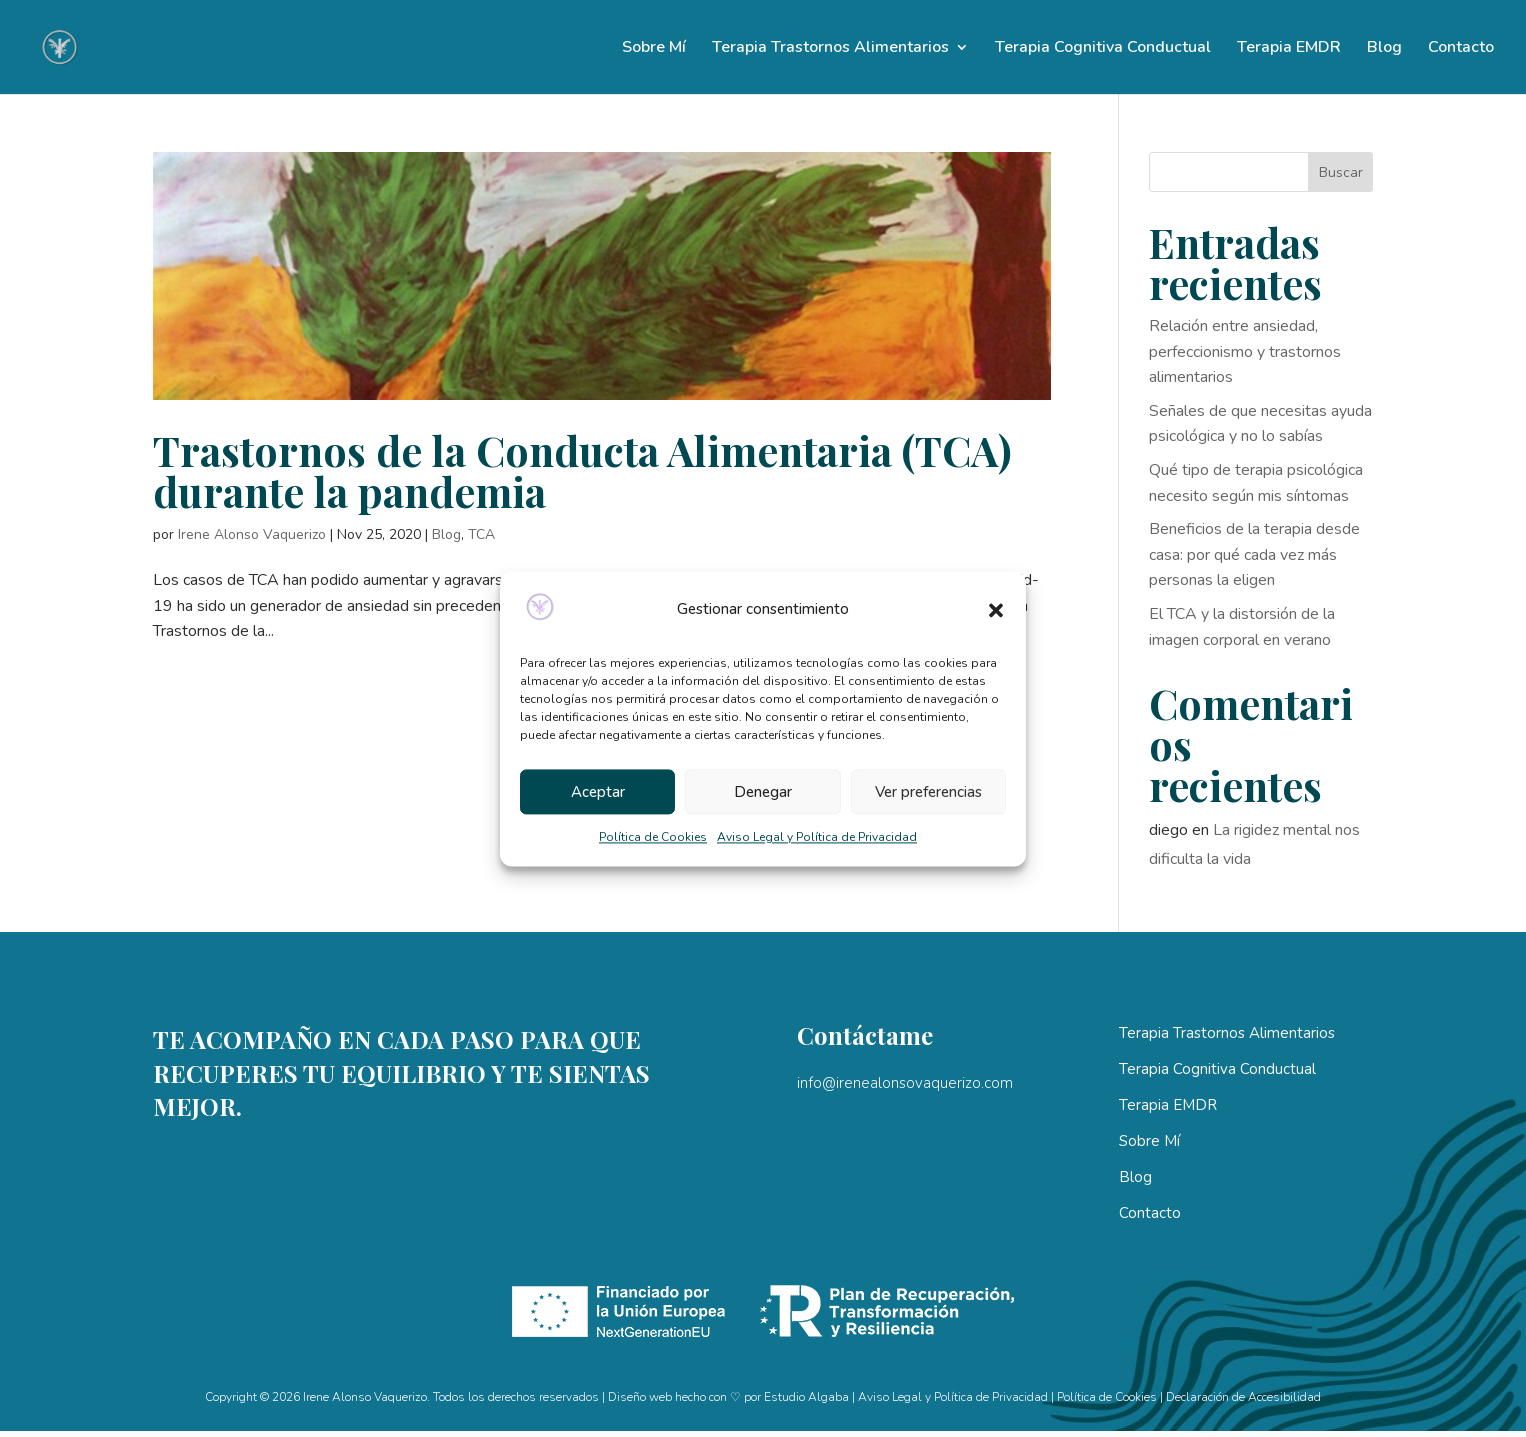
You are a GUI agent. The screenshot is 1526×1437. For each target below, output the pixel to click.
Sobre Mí (654, 49)
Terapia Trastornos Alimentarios (830, 49)
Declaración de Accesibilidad (1243, 1397)
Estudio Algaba (806, 1397)
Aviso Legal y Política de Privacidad (817, 838)
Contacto (1461, 49)
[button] (996, 610)
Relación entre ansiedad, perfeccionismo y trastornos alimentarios (1245, 351)
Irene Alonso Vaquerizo (252, 534)
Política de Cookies (653, 838)
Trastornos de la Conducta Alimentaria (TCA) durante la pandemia (582, 470)
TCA (481, 534)
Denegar (763, 792)
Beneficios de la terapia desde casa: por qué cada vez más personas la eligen (1254, 554)
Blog (1384, 49)
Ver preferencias (928, 792)
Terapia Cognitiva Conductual (1103, 49)
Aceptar (598, 792)
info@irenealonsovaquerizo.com (905, 1083)
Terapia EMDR (1289, 49)
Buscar (1341, 172)
